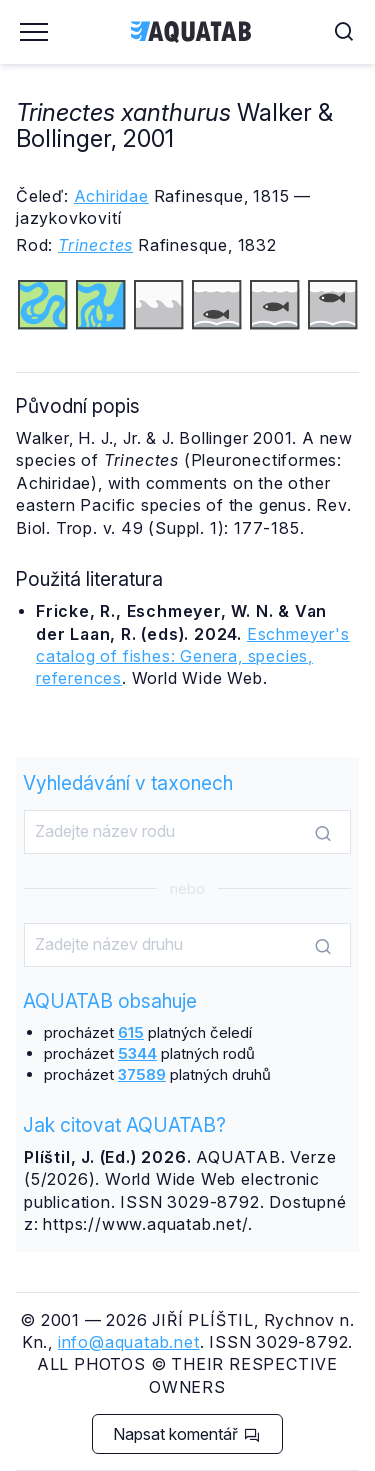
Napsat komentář (186, 1434)
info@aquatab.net (129, 1342)
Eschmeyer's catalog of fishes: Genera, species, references (193, 656)
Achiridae (111, 196)
